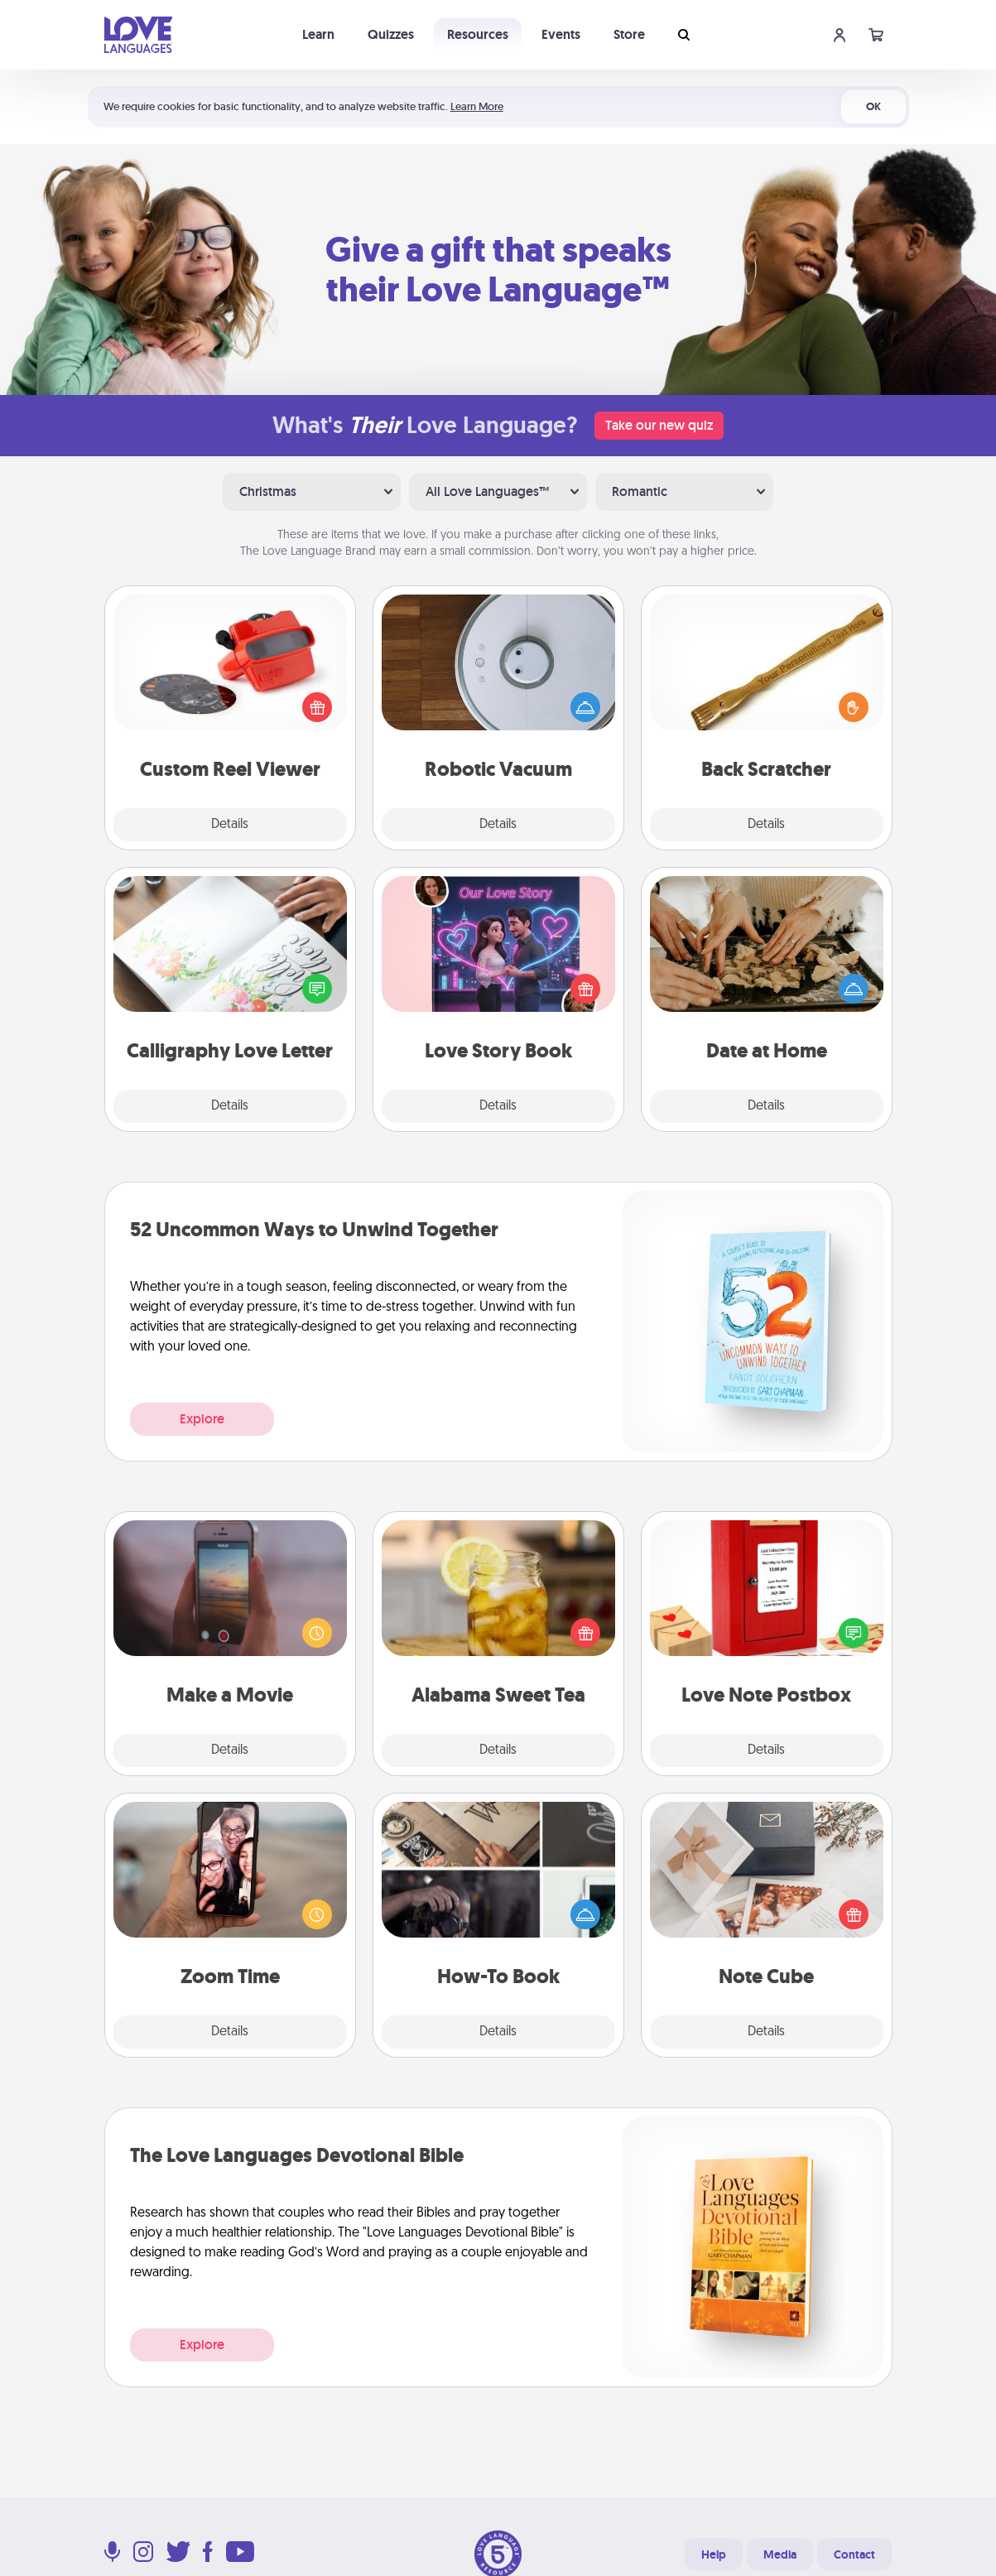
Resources (477, 34)
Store (629, 34)
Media (779, 2554)
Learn (318, 34)
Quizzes (391, 34)
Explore (202, 1419)
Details (229, 824)
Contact (854, 2554)
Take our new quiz (659, 425)
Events (560, 34)
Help (713, 2554)
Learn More (476, 106)
